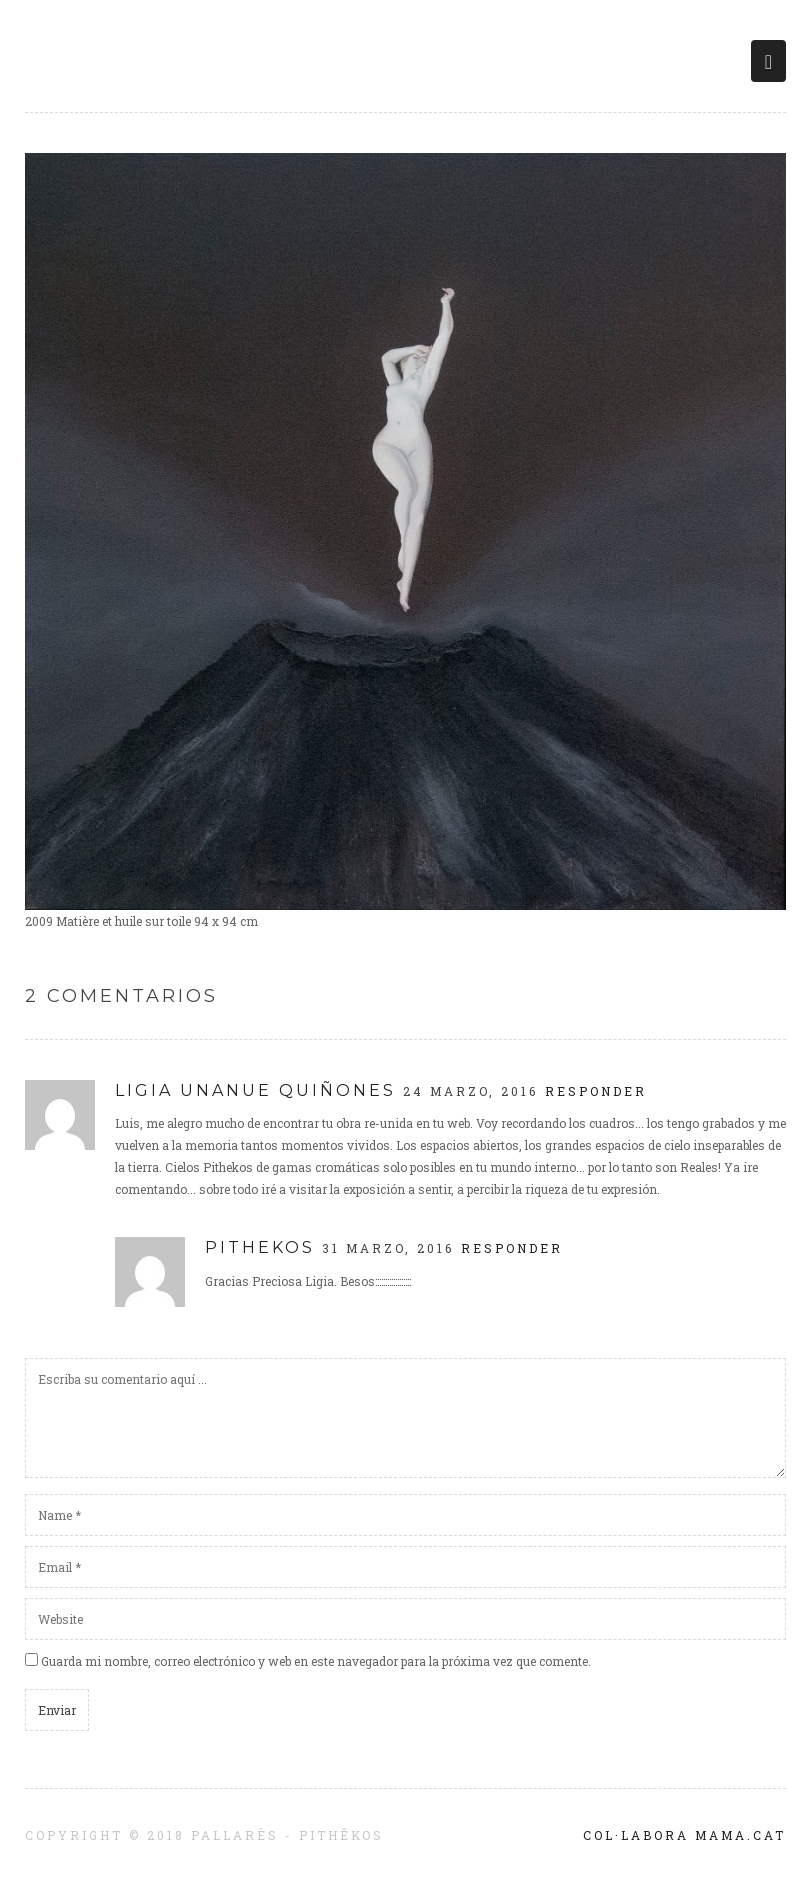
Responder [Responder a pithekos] (512, 1248)
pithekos (260, 1247)
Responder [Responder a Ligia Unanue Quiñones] (596, 1091)
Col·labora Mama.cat (684, 1835)
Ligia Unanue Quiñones (255, 1090)
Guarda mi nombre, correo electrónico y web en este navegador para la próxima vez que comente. (316, 1661)
